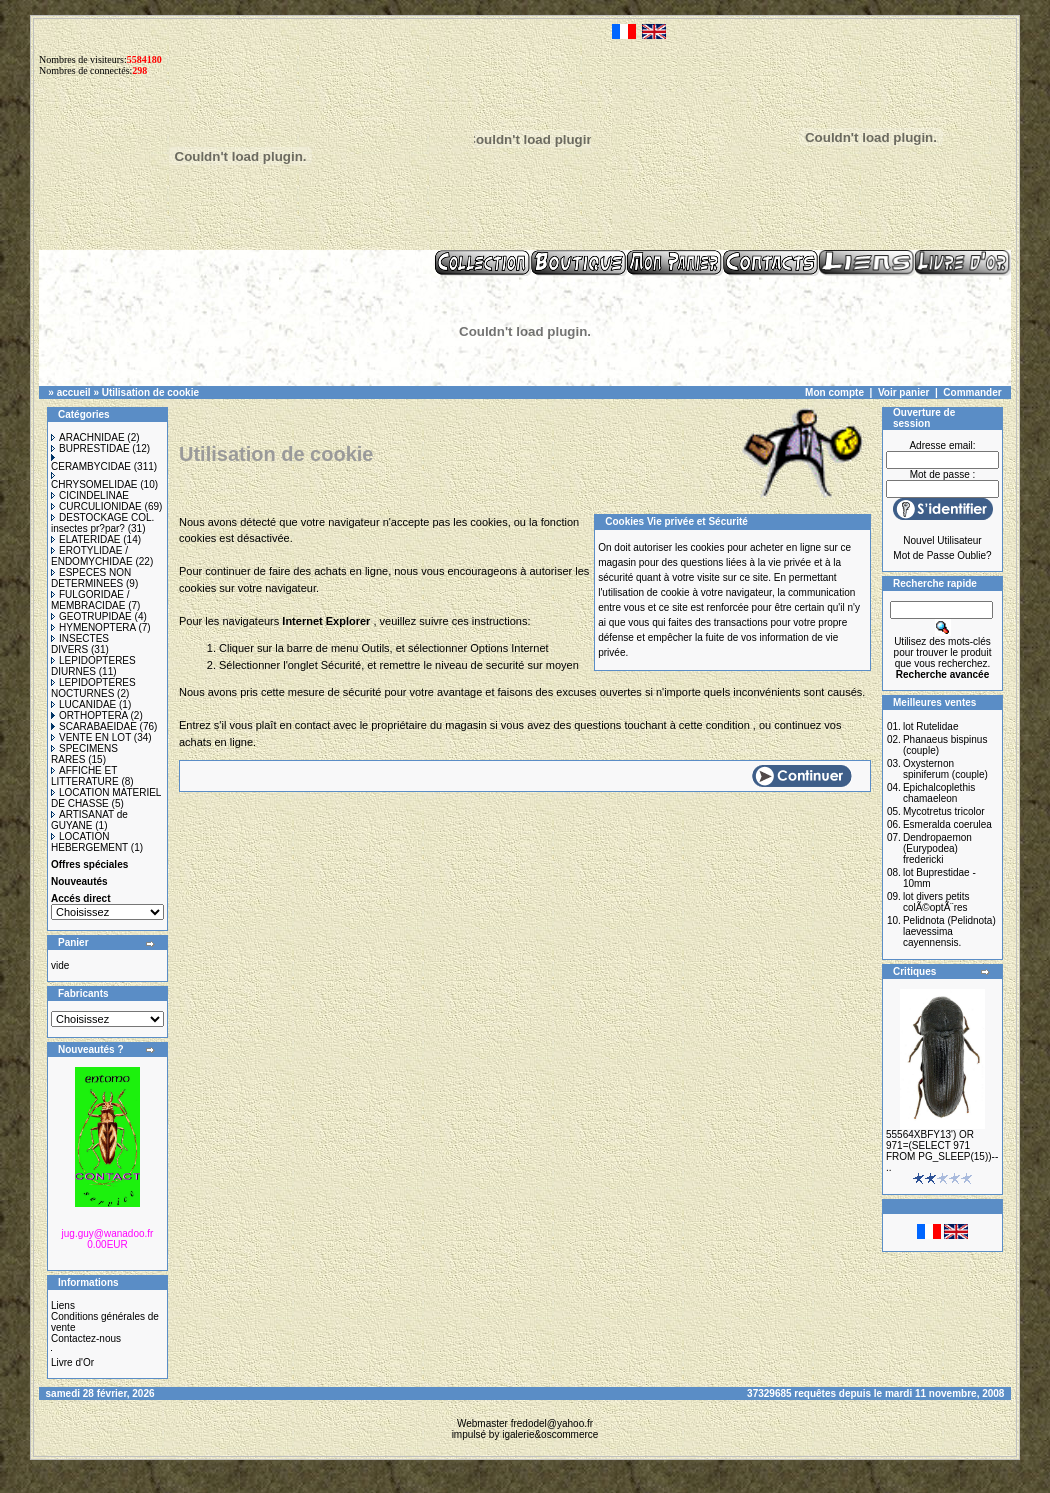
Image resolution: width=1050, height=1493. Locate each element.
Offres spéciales (89, 864)
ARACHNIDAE (88, 437)
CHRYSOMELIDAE (94, 481)
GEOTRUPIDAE (91, 616)
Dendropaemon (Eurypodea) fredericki (937, 848)
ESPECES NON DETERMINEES (91, 578)
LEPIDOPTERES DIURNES (93, 666)
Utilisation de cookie (150, 392)
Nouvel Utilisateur (942, 540)
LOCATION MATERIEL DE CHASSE (106, 798)
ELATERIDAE (86, 539)
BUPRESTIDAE (90, 448)
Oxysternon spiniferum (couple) (945, 769)
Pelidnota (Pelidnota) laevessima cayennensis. (949, 931)
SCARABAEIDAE (94, 726)
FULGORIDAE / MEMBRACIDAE (90, 600)
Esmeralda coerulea (947, 824)
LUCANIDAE (83, 704)
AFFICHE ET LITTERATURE (85, 776)
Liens (63, 1305)
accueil (74, 392)
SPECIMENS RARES (84, 754)
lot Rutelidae (931, 726)
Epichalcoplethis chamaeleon (939, 793)
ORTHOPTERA (89, 715)
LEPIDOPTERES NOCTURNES (93, 688)
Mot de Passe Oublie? (942, 555)
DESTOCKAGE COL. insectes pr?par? (102, 523)
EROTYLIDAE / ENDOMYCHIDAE (92, 556)
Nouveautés (79, 881)
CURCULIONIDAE (96, 506)
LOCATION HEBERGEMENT (89, 842)
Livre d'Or (72, 1362)
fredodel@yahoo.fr (552, 1423)
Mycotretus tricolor (944, 811)
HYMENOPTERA (93, 627)
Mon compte (834, 392)
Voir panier (904, 392)
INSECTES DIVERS (80, 644)
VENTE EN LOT (91, 737)
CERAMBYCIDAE (91, 463)
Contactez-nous (86, 1338)
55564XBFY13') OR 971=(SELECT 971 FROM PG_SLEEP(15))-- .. (942, 1151)
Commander (972, 392)
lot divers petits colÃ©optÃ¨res (936, 902)
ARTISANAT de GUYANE (89, 820)
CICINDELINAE (90, 495)
